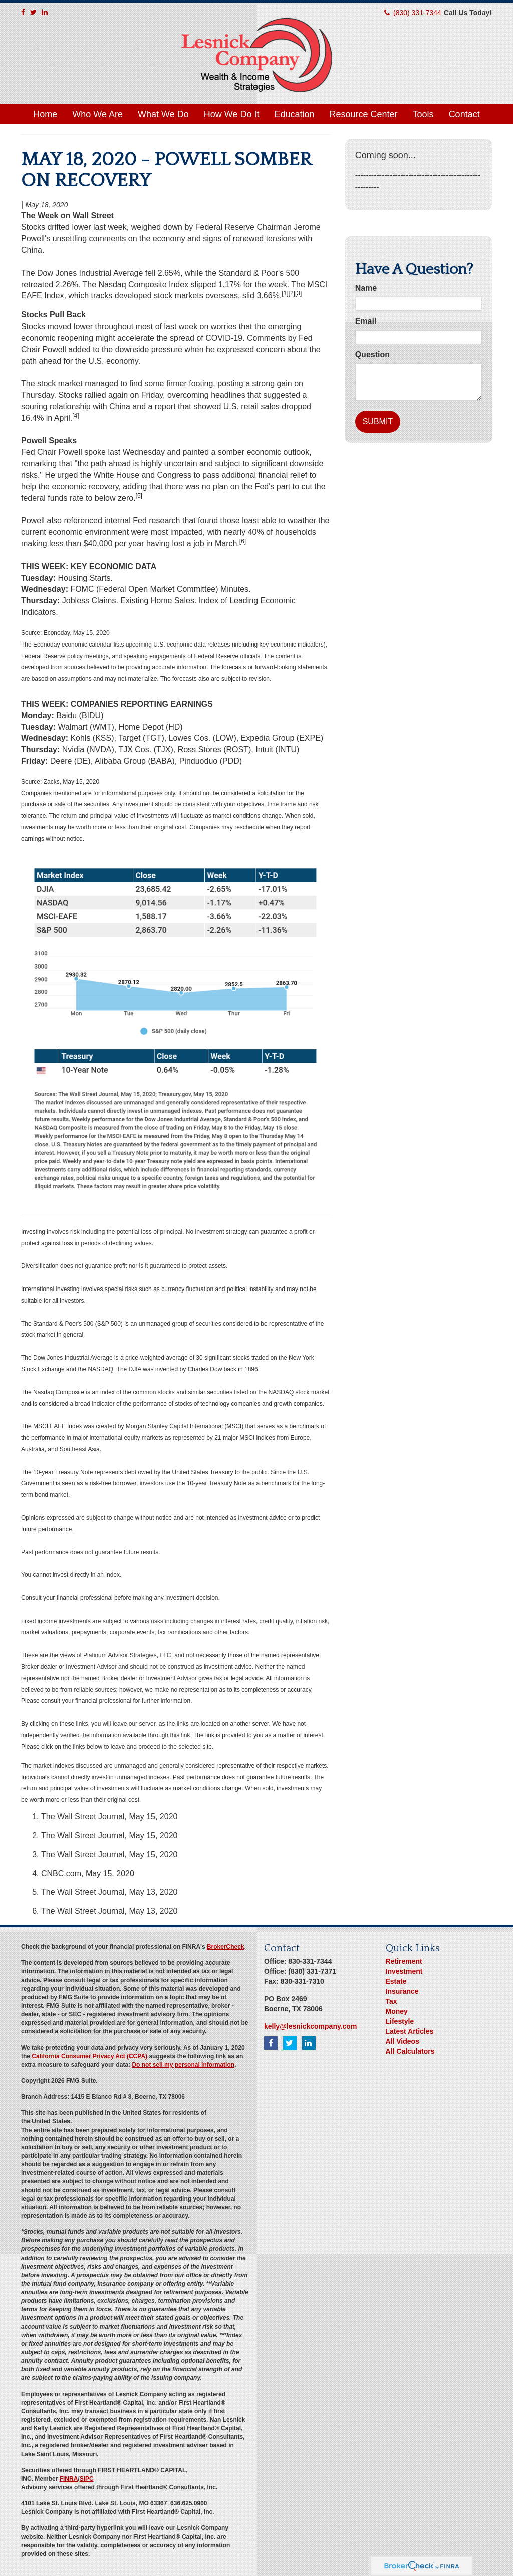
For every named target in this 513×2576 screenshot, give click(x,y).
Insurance (402, 1991)
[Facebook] (23, 12)
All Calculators (410, 2051)
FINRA (69, 2478)
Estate (396, 1981)
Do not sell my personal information (183, 2064)
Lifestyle (400, 2021)
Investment (404, 1971)
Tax (391, 2001)
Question (372, 354)
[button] (97, 114)
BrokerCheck (225, 1946)
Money (397, 2011)
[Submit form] (377, 422)
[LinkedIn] (45, 12)
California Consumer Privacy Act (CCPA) (89, 2056)
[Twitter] (33, 12)
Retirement (404, 1961)
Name (366, 288)
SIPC (87, 2478)
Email (366, 321)
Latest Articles (410, 2031)
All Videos (402, 2041)
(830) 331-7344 (417, 13)
